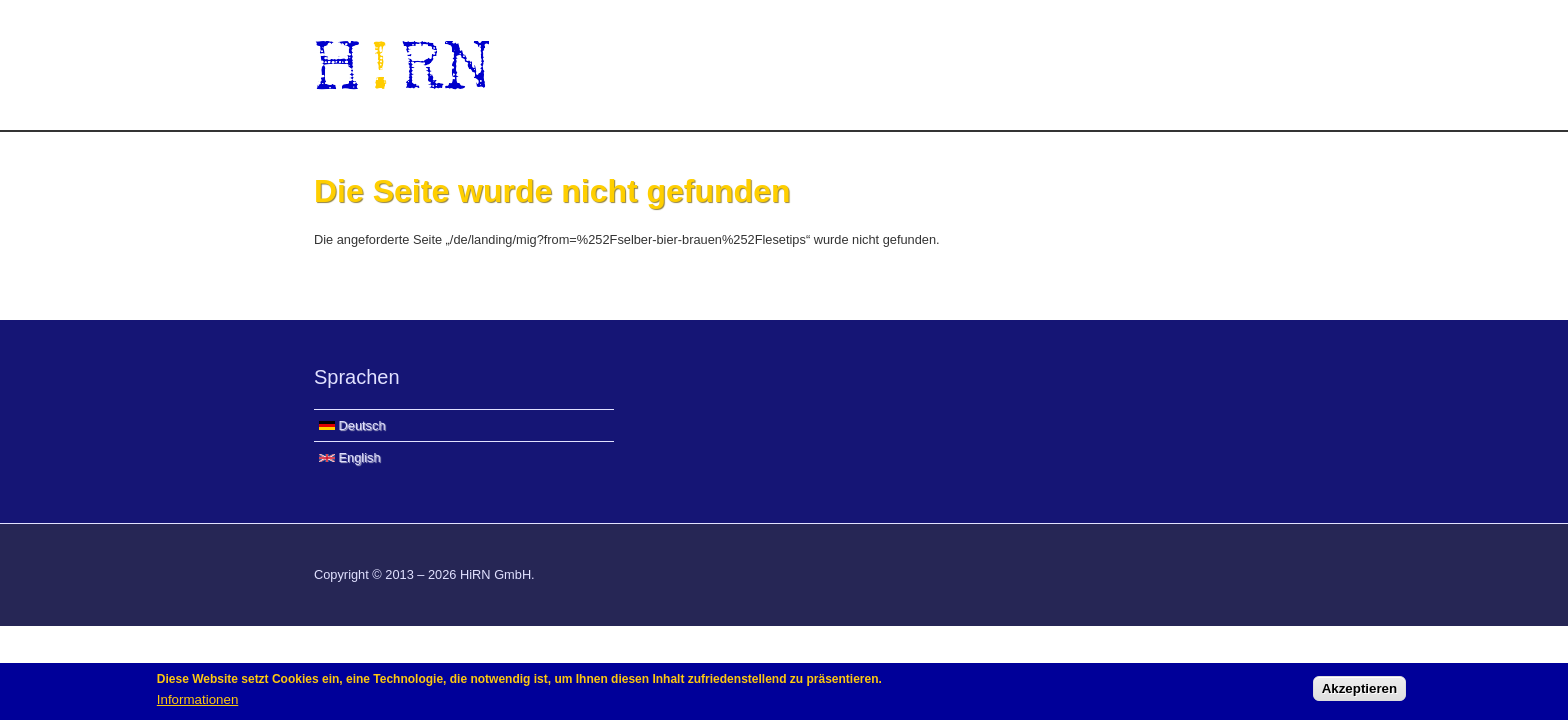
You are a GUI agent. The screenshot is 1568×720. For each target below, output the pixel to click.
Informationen (198, 700)
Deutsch (352, 425)
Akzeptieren (1360, 690)
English (350, 457)
